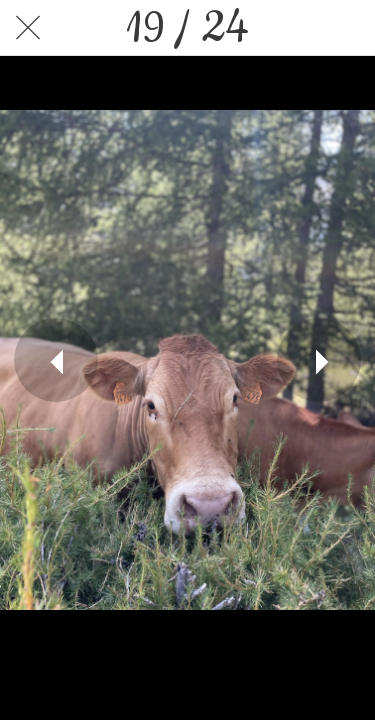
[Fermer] (28, 28)
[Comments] (347, 28)
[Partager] (295, 28)
